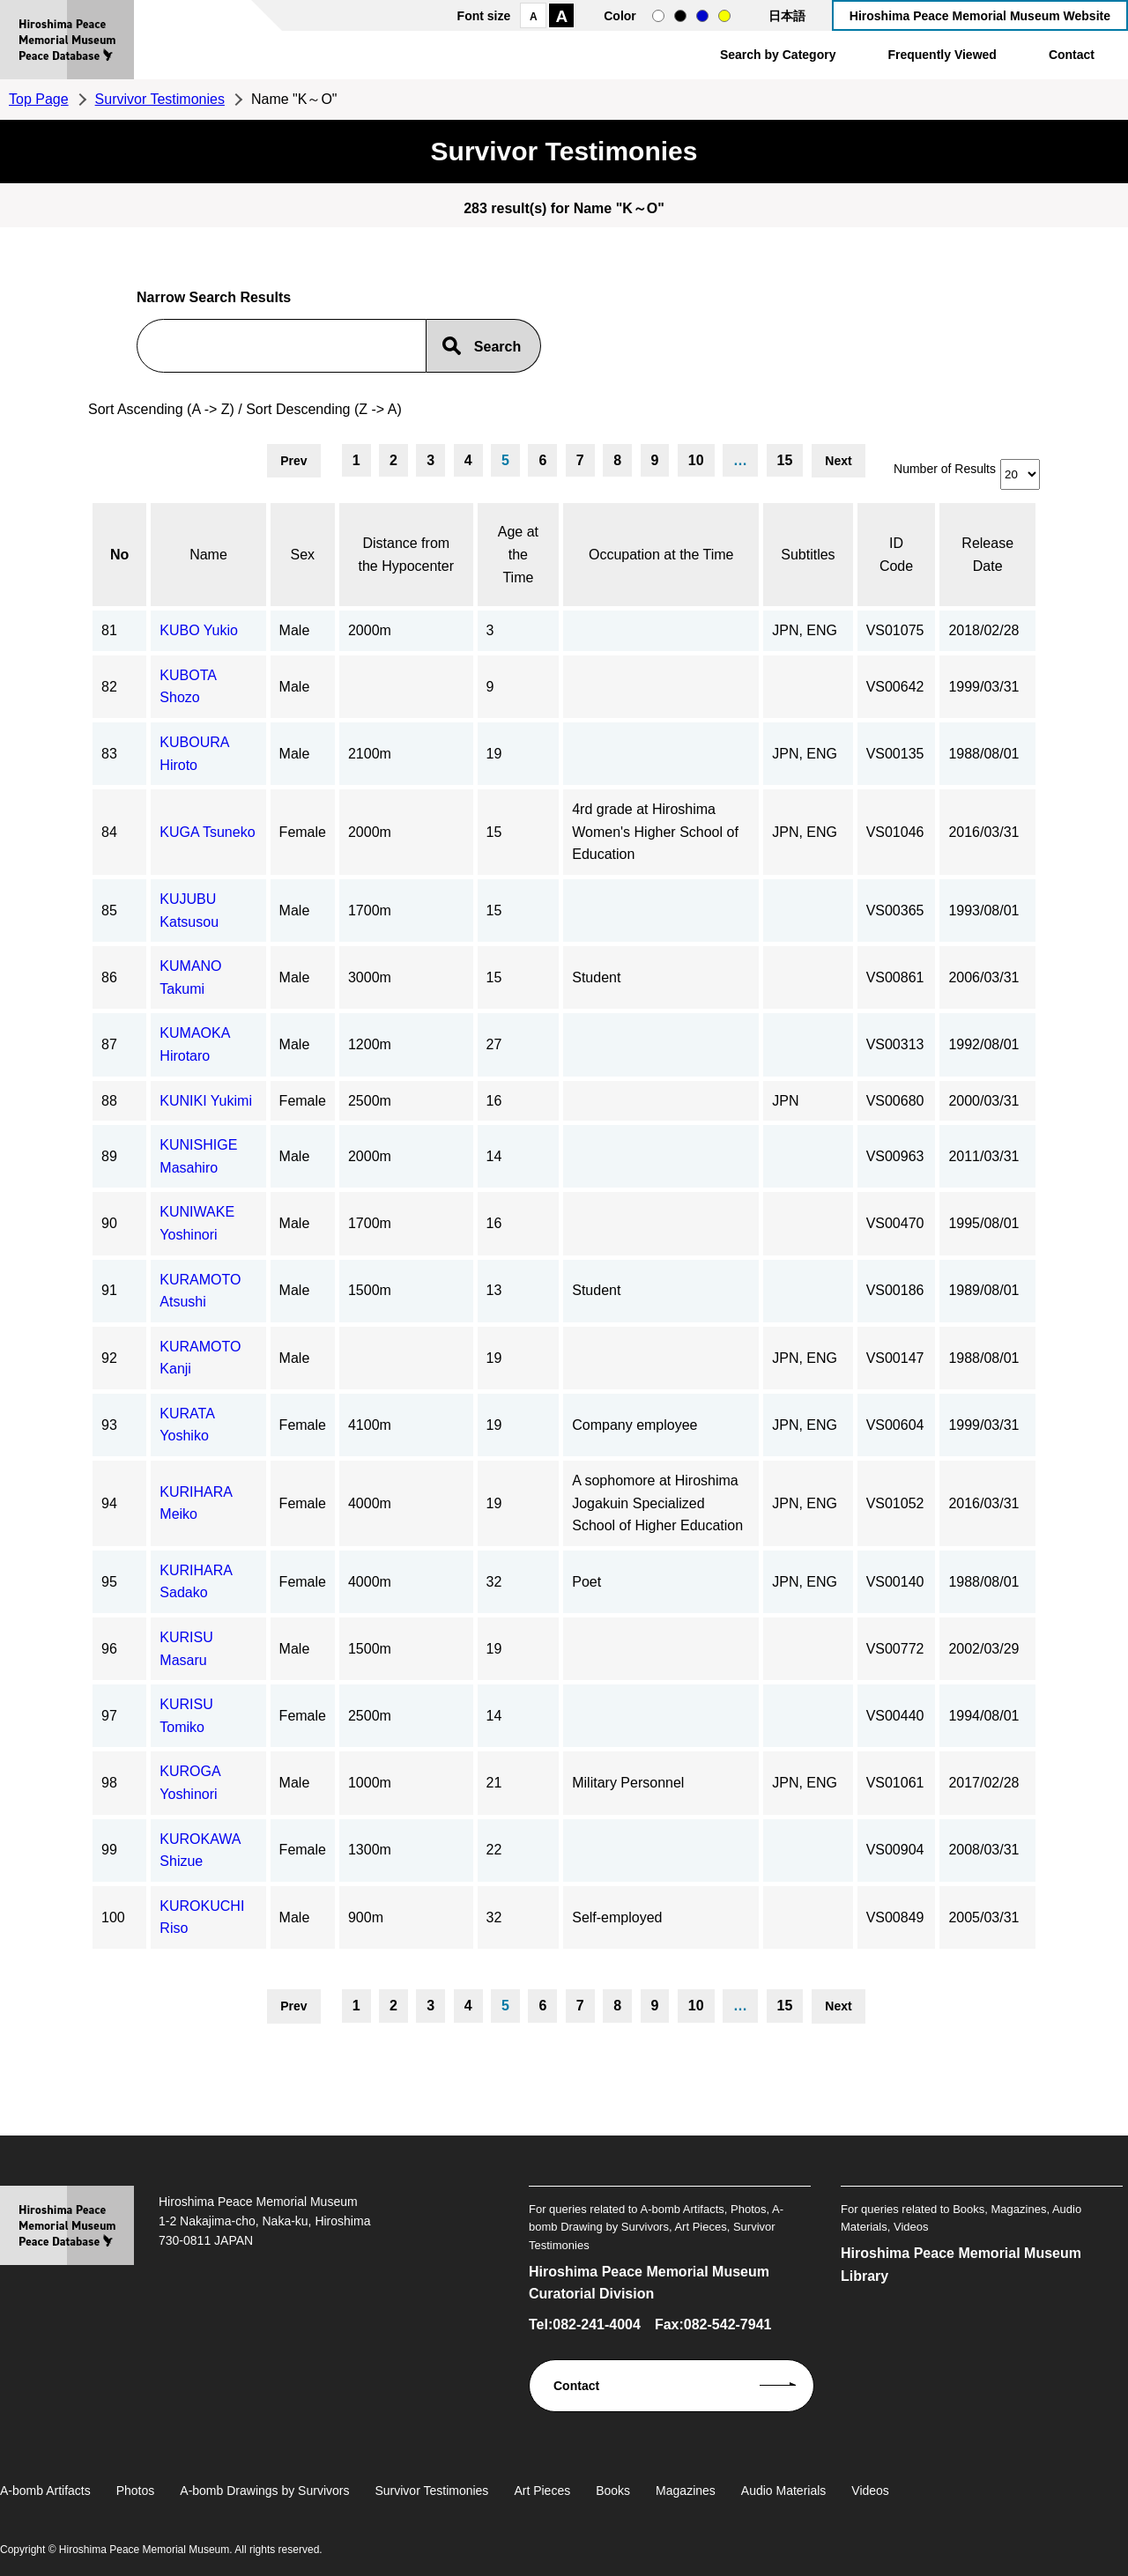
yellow (724, 16)
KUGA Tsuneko (207, 832)
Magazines (686, 2490)
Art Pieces (542, 2490)
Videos (870, 2490)
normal (658, 16)
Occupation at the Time (661, 554)
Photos (135, 2490)
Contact (1072, 55)
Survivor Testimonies (160, 99)
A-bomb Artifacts (45, 2490)
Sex (303, 554)
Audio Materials (784, 2490)
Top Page (39, 99)
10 (696, 460)
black (680, 16)
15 (785, 460)
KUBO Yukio (199, 630)
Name (208, 554)
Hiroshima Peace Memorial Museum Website (980, 16)
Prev (293, 461)
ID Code (896, 555)
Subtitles (808, 554)
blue (702, 16)
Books (613, 2490)
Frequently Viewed (941, 55)
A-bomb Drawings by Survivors (264, 2490)
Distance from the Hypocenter (407, 555)
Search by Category (778, 55)
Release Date (987, 555)
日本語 (786, 16)
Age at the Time (518, 554)
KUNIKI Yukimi (206, 1100)
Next (838, 461)
